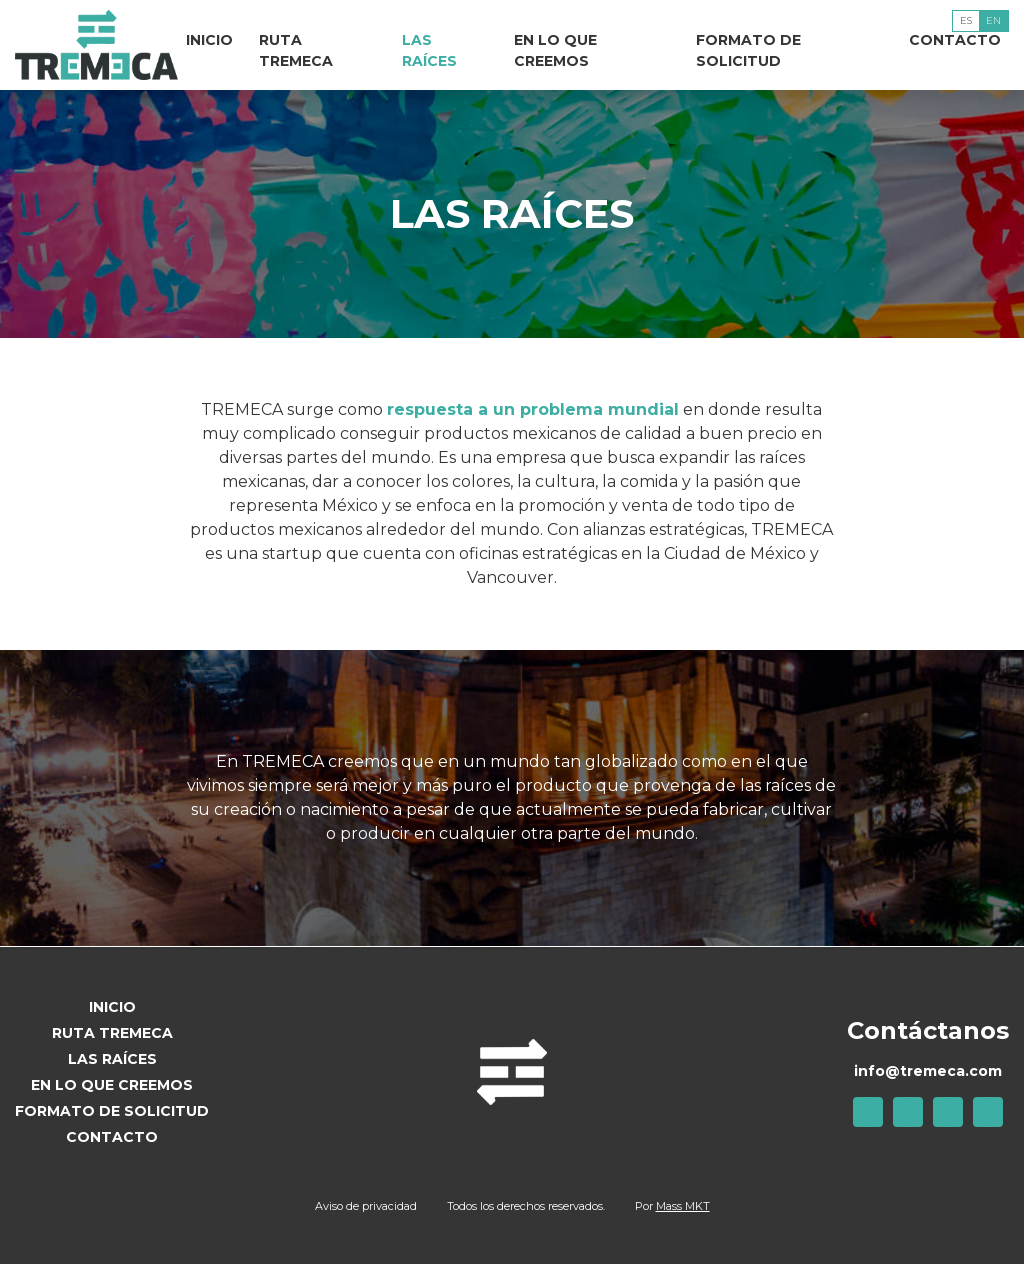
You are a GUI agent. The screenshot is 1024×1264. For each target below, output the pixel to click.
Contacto (955, 40)
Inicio (209, 40)
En (993, 20)
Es (966, 20)
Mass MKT (683, 1206)
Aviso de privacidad (366, 1206)
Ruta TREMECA (296, 50)
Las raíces (429, 50)
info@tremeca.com (928, 1071)
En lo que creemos (555, 50)
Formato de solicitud (748, 50)
